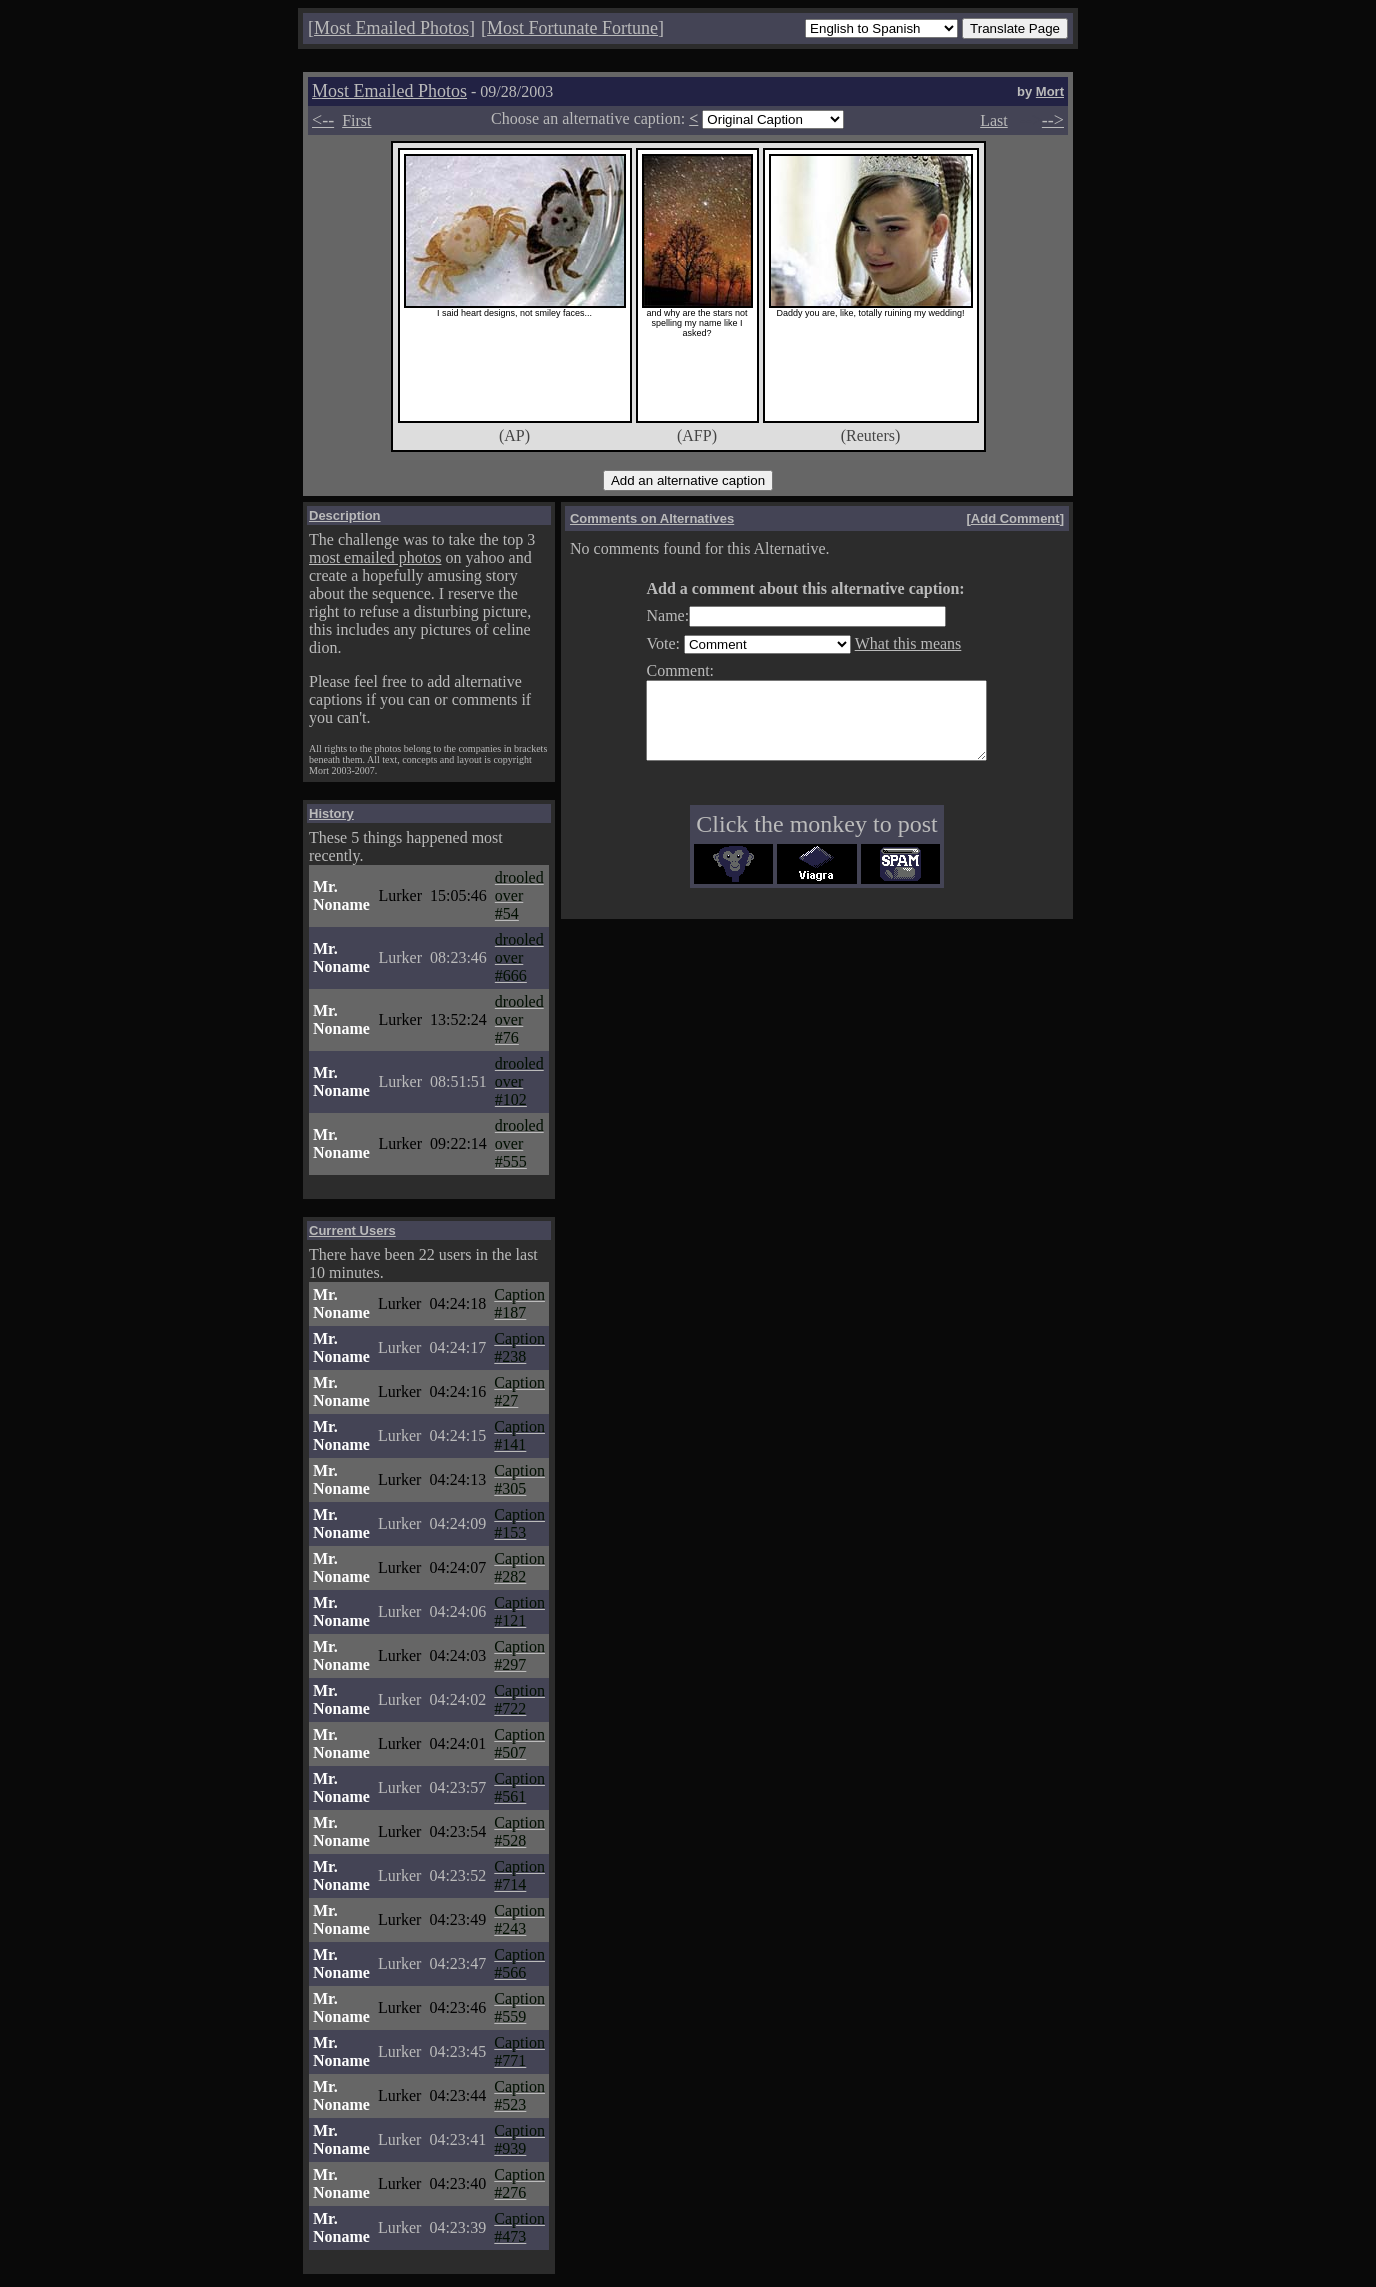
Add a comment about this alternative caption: (785, 588)
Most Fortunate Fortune (572, 28)
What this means (888, 643)
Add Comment (1015, 518)
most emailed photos (375, 557)
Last (994, 120)
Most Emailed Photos (391, 28)
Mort (1050, 91)
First (356, 120)
